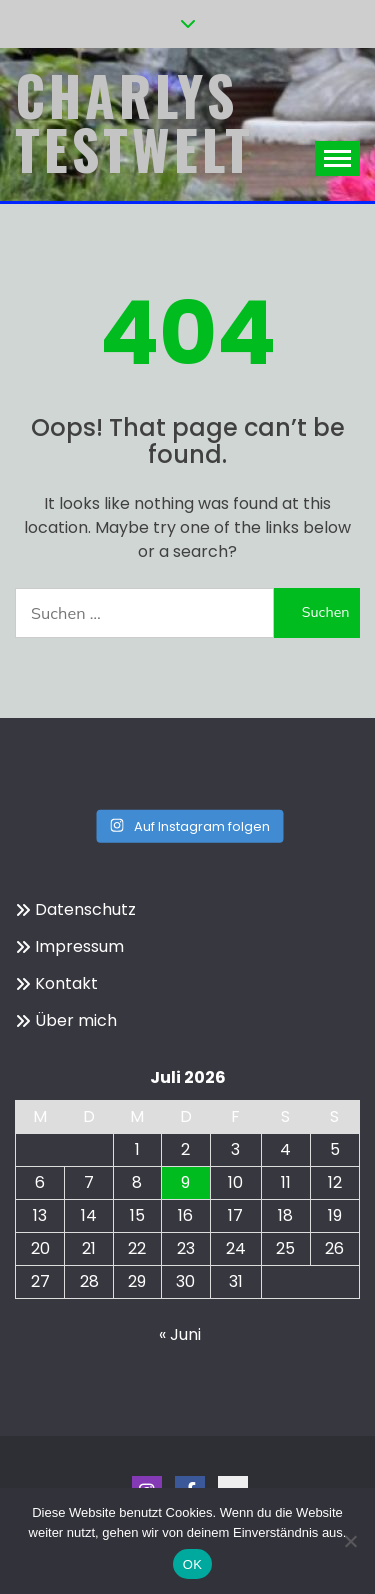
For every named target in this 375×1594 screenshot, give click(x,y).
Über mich (76, 1020)
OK (192, 1564)
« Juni (180, 1334)
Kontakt (66, 983)
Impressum (79, 946)
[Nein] (350, 1541)
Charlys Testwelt (134, 122)
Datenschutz (85, 909)
